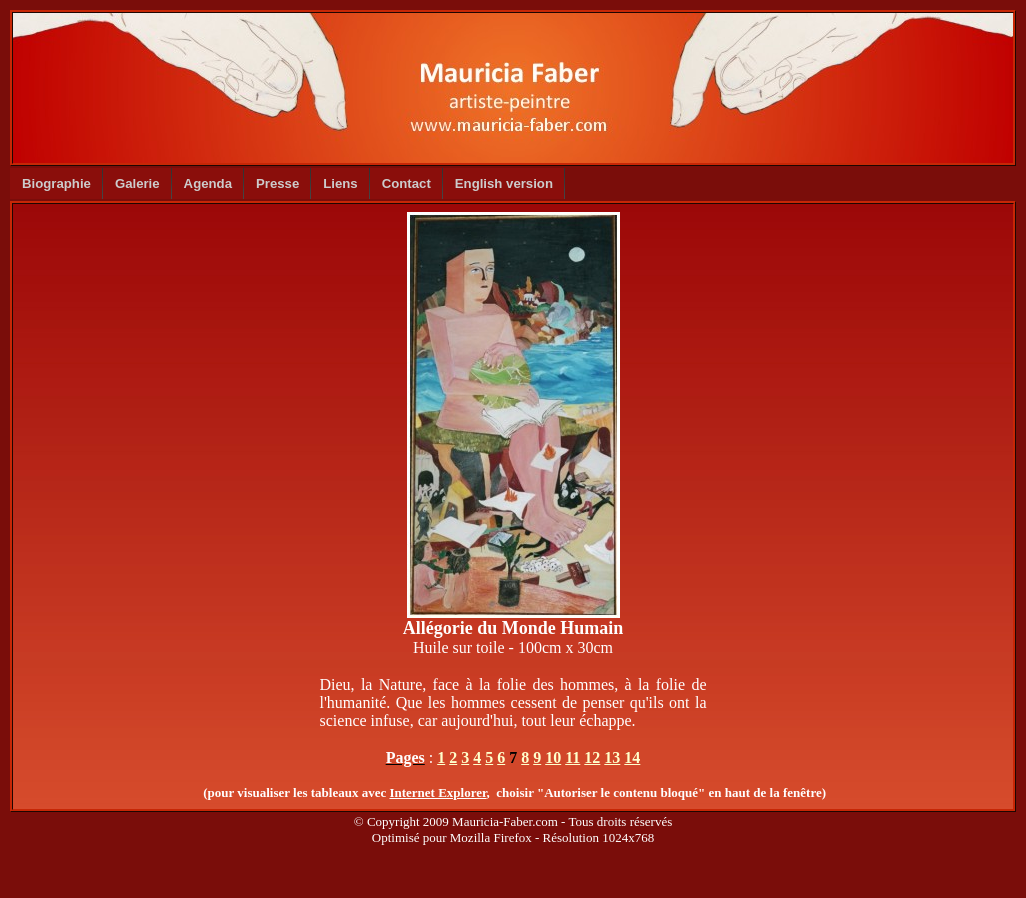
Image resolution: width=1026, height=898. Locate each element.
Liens (340, 183)
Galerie (137, 183)
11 (572, 757)
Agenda (208, 183)
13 (612, 757)
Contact (406, 183)
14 (632, 757)
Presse (277, 183)
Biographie (56, 183)
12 (592, 757)
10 (553, 757)
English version (504, 183)
